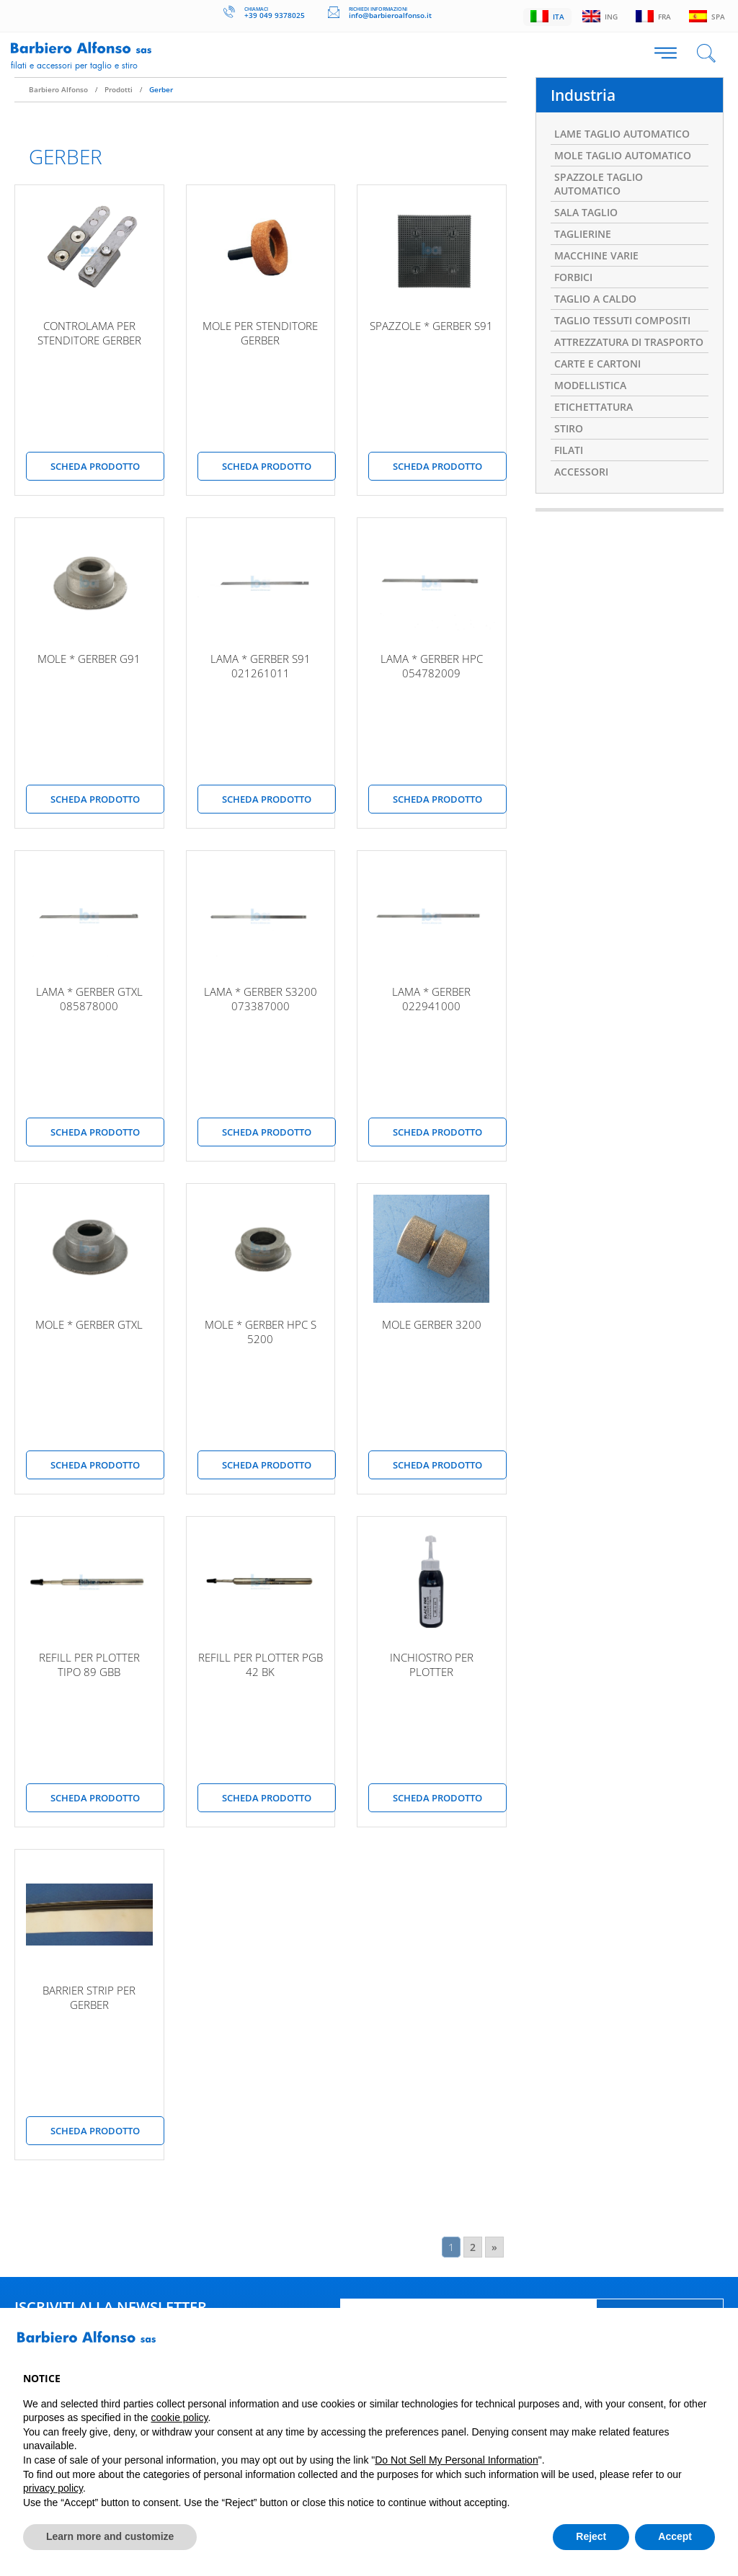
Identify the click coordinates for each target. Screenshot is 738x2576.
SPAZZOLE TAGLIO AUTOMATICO (598, 183)
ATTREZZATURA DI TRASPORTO (628, 341)
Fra (651, 16)
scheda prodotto (95, 465)
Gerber (161, 89)
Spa (706, 16)
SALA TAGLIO (586, 211)
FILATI (568, 449)
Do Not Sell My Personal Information (456, 2460)
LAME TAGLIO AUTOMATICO (622, 133)
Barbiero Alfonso (58, 89)
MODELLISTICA (590, 384)
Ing (597, 16)
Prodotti (119, 89)
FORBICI (573, 276)
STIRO (568, 427)
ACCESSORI (581, 471)
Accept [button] (675, 2536)
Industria (583, 94)
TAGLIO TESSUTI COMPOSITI (622, 319)
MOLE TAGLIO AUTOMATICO (622, 154)
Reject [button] (591, 2536)
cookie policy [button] (179, 2417)
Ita (544, 16)
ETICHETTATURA (593, 406)
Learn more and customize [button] (110, 2536)
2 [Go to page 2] (473, 2246)
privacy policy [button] (53, 2488)
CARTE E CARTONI (597, 363)
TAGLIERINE (582, 233)
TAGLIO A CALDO (595, 298)
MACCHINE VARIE (596, 255)
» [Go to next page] (494, 2246)
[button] (707, 2342)
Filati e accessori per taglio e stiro (74, 65)
